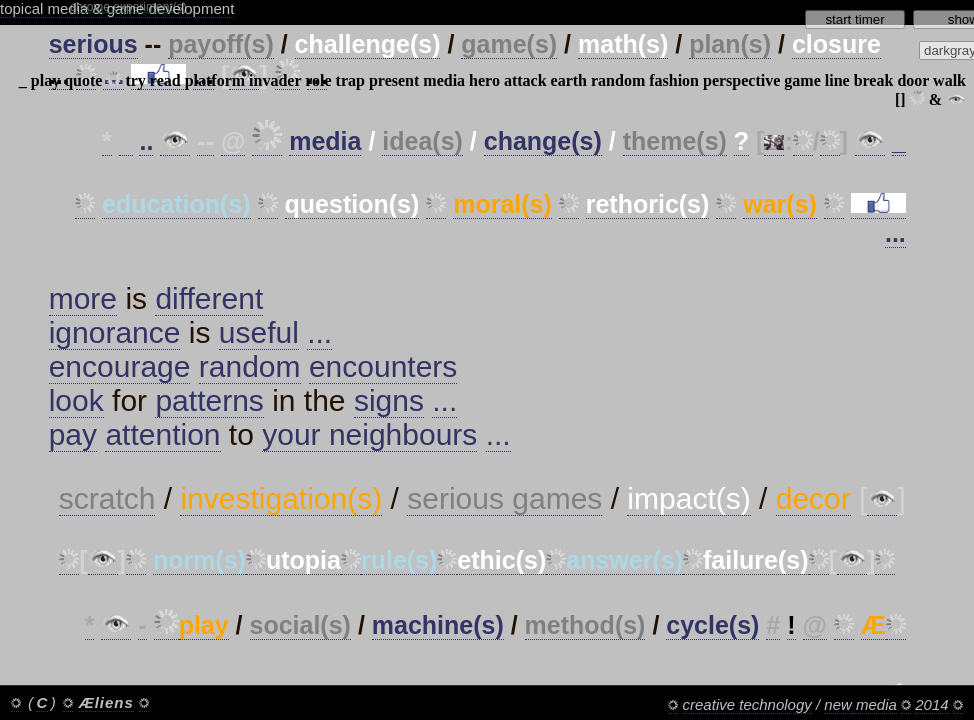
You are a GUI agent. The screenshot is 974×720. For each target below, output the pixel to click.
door (913, 80)
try (135, 80)
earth (569, 80)
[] (900, 99)
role (318, 80)
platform (215, 80)
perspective (741, 80)
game (802, 80)
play (45, 80)
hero (484, 80)
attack (525, 80)
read (165, 80)
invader (275, 80)
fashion (674, 80)
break (874, 80)
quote (83, 80)
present (394, 80)
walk (949, 80)
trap (350, 80)
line (837, 80)
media (444, 80)
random (618, 80)
